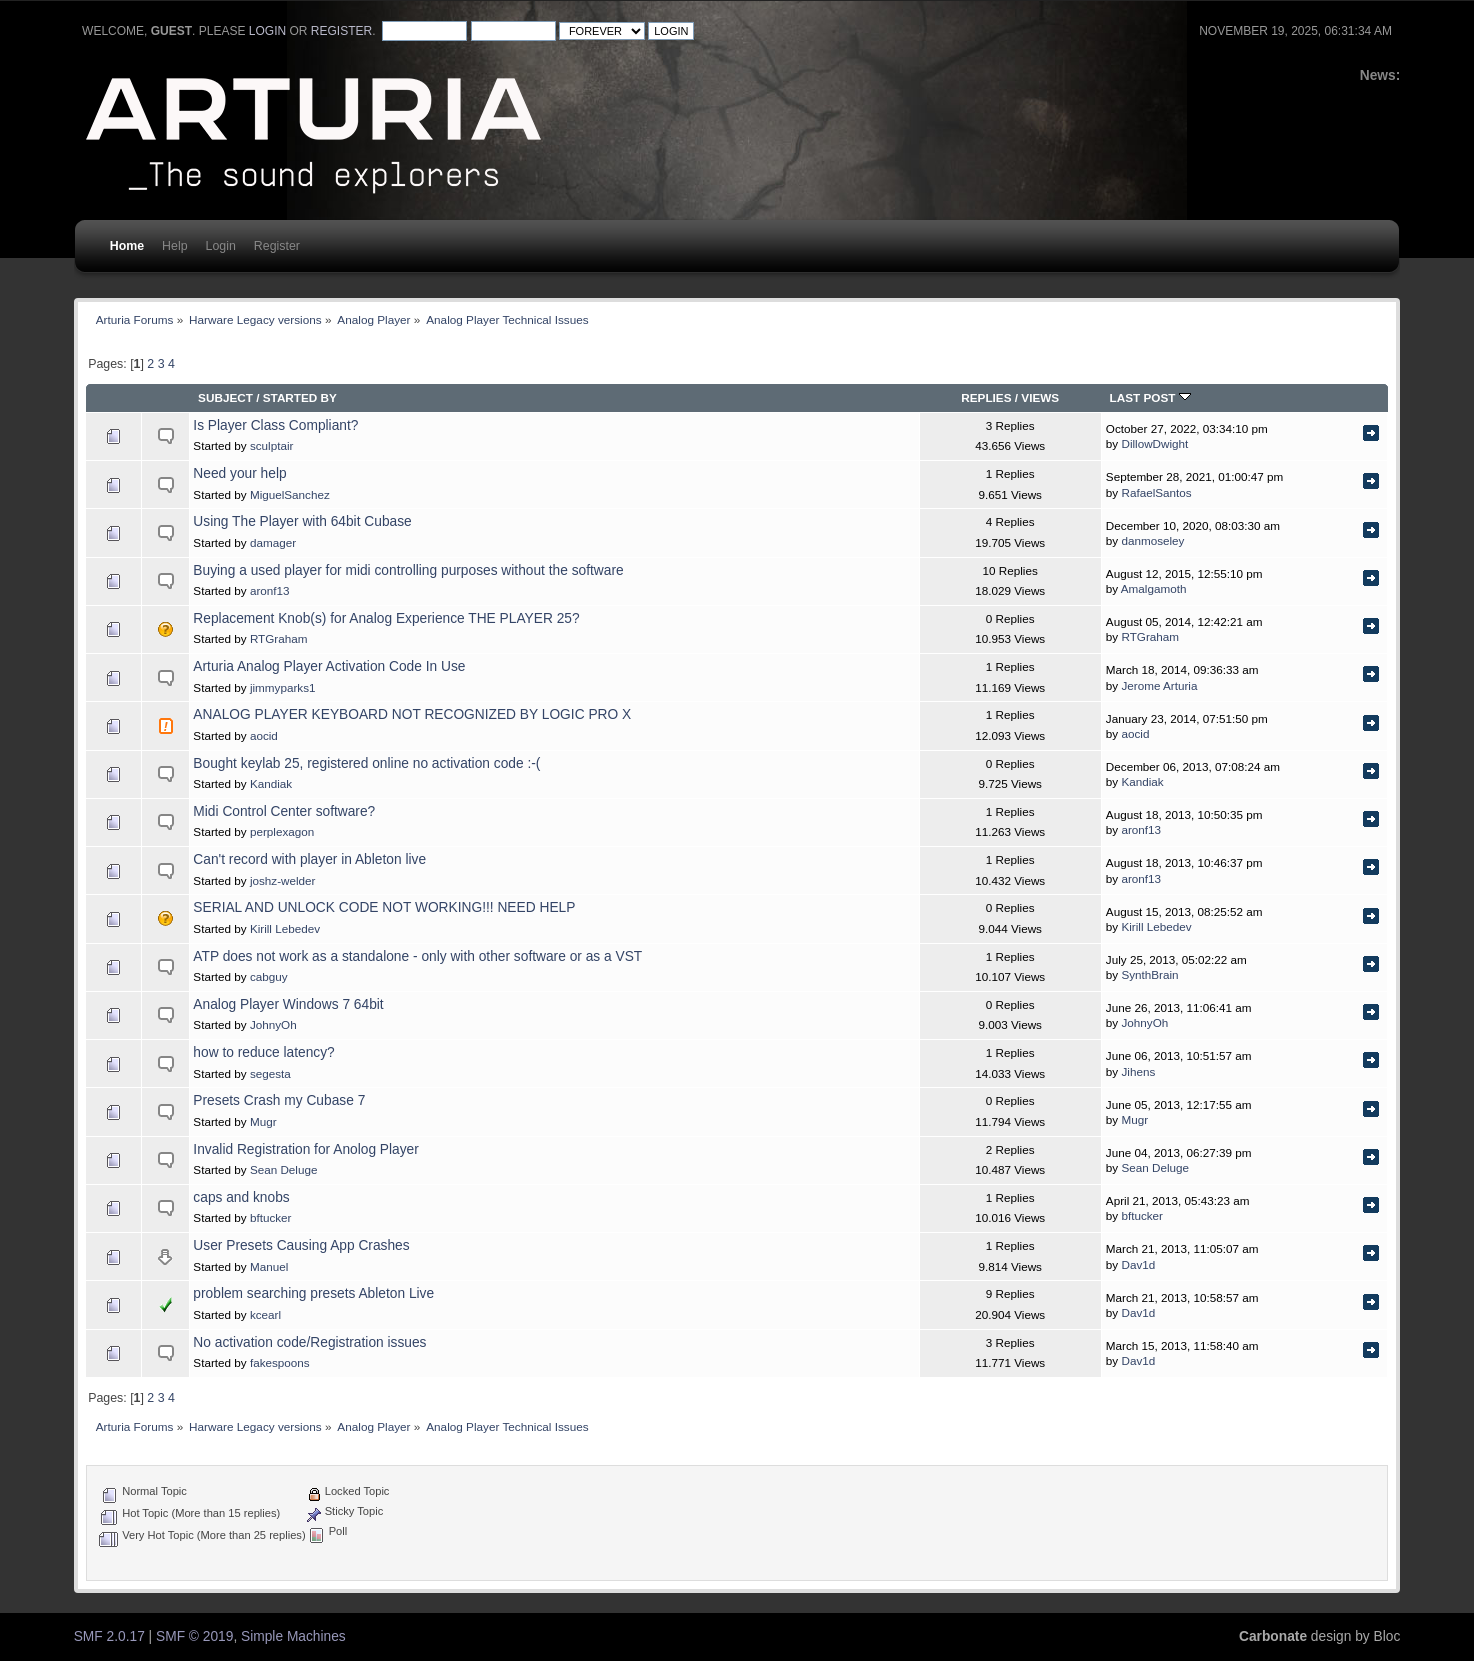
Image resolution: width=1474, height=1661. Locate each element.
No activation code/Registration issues (309, 1342)
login (267, 31)
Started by (300, 397)
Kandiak (271, 783)
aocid (264, 735)
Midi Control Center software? (284, 811)
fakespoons (280, 1362)
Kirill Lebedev (285, 928)
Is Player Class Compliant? (275, 425)
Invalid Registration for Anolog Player (305, 1149)
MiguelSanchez (290, 494)
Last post (1150, 397)
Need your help (239, 473)
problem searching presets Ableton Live (313, 1293)
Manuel (269, 1266)
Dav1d (1138, 1264)
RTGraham (279, 638)
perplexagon (282, 831)
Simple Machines (293, 1636)
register (341, 31)
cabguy (269, 976)
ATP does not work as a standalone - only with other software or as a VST (417, 956)
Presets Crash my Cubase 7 (279, 1100)
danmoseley (1152, 540)
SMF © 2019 (194, 1636)
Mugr (263, 1121)
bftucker (271, 1217)
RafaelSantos (1156, 492)
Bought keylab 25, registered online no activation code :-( (366, 763)
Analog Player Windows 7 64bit (288, 1004)
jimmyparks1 (283, 687)
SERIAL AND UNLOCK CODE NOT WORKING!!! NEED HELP (384, 907)
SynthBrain (1149, 974)
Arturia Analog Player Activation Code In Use (329, 666)
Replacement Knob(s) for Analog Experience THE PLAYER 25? (386, 618)
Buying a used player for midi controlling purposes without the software (408, 570)
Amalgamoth (1154, 588)
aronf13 (270, 590)
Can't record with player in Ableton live (309, 859)
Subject (225, 397)
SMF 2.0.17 (109, 1636)
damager (273, 542)
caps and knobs (241, 1197)
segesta (270, 1073)
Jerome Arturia (1159, 685)
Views (1040, 397)
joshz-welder (283, 880)
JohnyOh (273, 1024)
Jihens (1138, 1071)
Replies (986, 397)
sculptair (272, 445)
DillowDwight (1154, 443)
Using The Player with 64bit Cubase (302, 521)
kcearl (265, 1314)
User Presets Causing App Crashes (301, 1245)
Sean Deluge (284, 1169)
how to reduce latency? (263, 1052)
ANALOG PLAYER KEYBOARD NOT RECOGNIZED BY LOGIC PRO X (412, 714)
